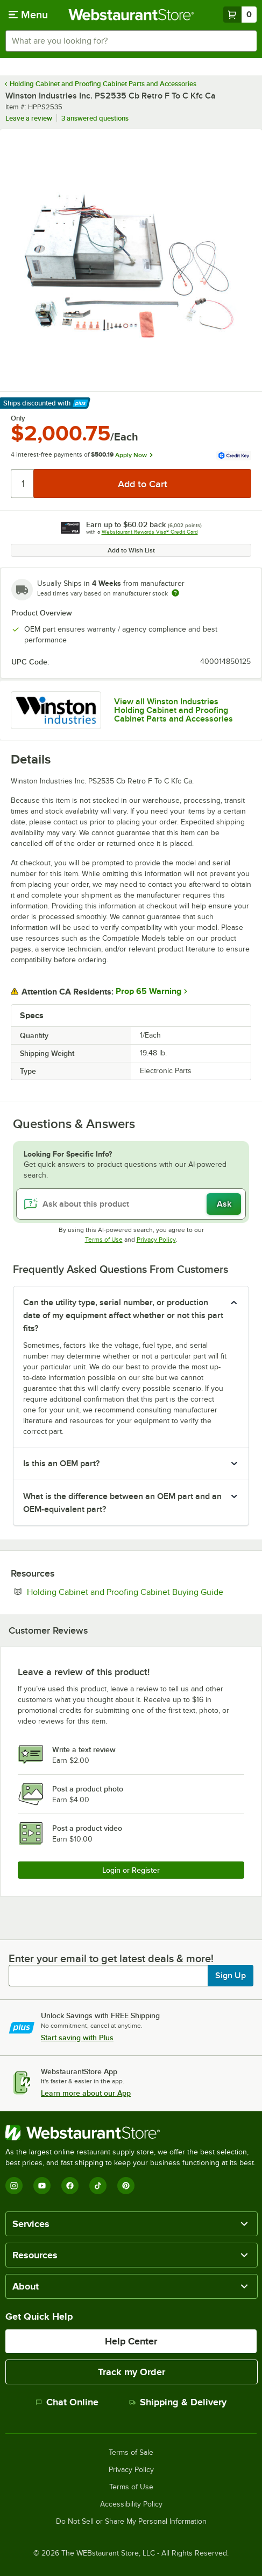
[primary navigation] (28, 14)
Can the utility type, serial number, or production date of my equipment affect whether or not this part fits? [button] (123, 1315)
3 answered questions (95, 118)
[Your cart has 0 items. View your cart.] (240, 14)
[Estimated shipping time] (175, 593)
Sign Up (230, 1975)
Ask (224, 1204)
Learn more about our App (86, 2093)
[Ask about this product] (131, 1204)
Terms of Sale (131, 2452)
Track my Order (131, 2372)
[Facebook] (70, 2185)
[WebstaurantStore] (131, 2132)
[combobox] (131, 41)
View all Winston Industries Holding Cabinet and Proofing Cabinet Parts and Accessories (173, 710)
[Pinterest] (125, 2185)
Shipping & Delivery (177, 2402)
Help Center (131, 2341)
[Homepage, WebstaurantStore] (131, 14)
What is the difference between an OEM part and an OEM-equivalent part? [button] (122, 1503)
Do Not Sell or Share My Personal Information (131, 2521)
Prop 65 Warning (148, 991)
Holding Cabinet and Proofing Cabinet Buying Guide (139, 1592)
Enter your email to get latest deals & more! (111, 1958)
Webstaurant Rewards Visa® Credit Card (150, 532)
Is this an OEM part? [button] (61, 1463)
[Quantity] (23, 483)
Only (18, 418)
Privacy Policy (156, 1239)
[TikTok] (98, 2185)
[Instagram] (14, 2185)
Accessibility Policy (131, 2504)
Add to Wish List (131, 550)
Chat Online (67, 2402)
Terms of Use (104, 1239)
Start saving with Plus (77, 2037)
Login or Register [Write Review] (131, 1870)
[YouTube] (42, 2185)
